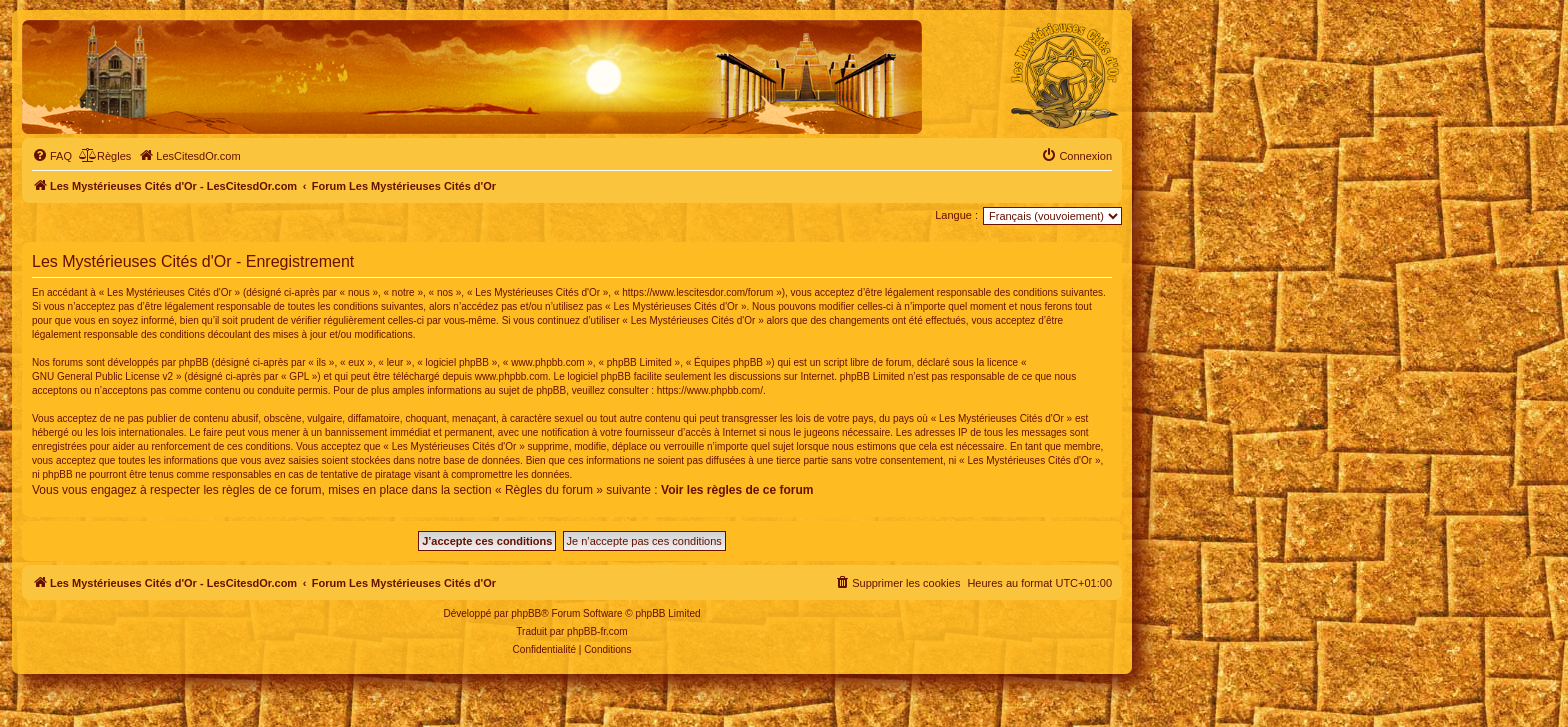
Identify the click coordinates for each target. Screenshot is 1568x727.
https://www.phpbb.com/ (710, 390)
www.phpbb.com (511, 376)
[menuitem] (52, 156)
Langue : (956, 215)
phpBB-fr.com (597, 631)
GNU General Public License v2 (102, 376)
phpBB (526, 613)
